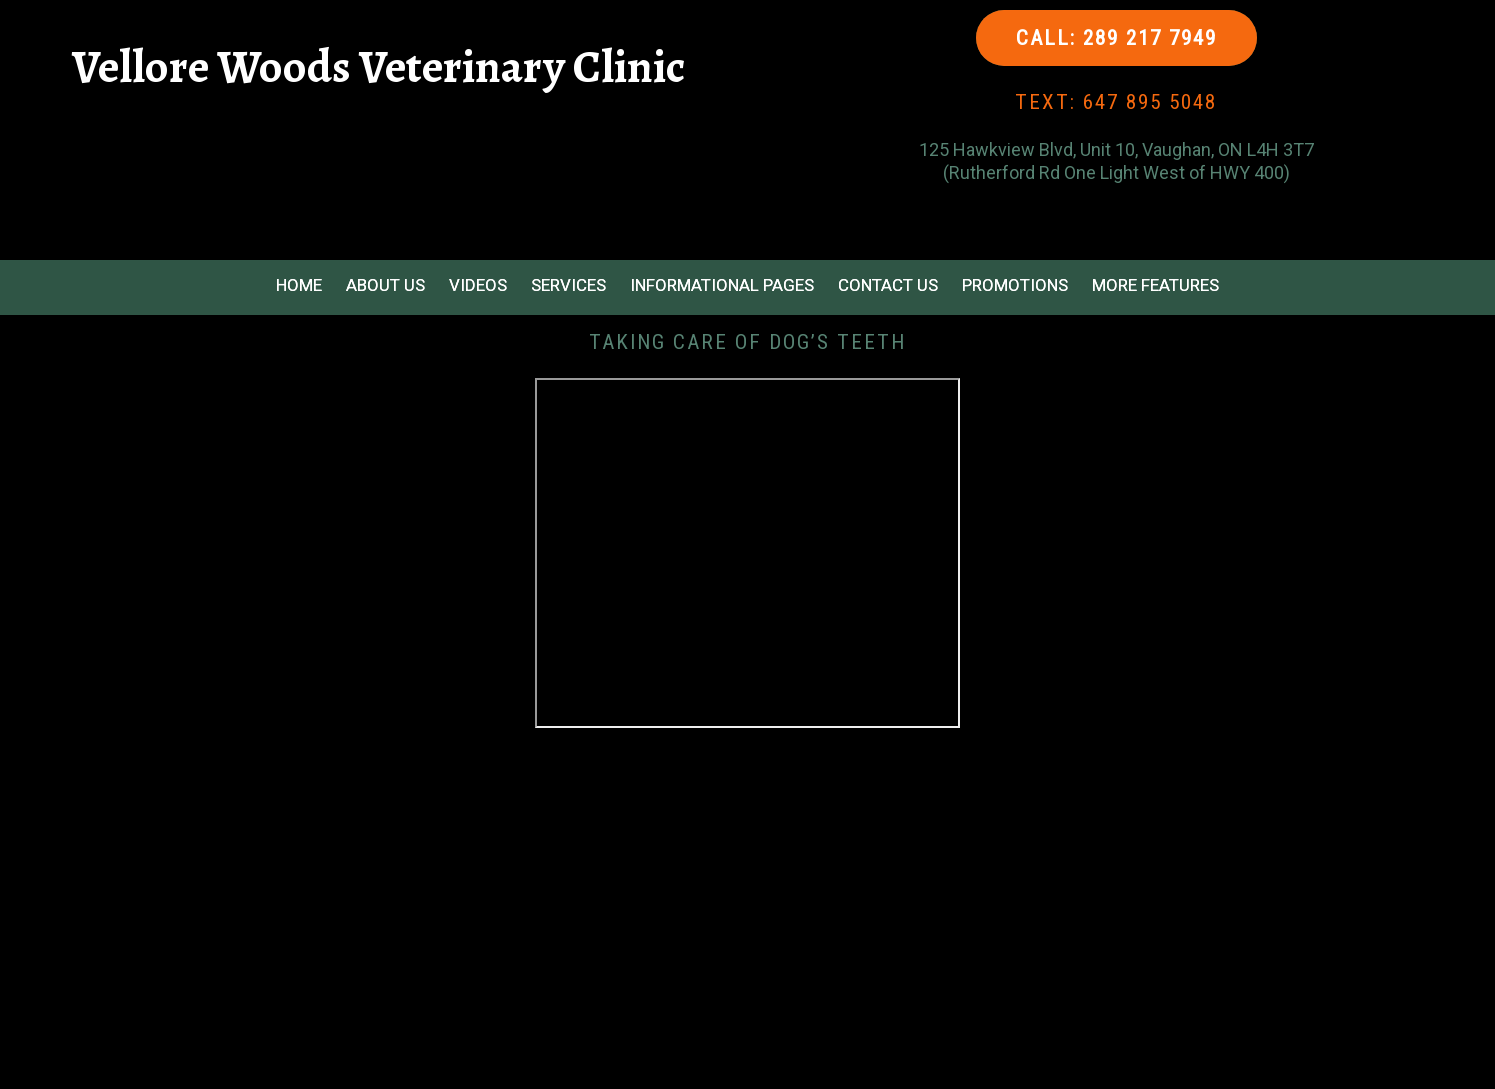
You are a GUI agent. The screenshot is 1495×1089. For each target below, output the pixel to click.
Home (299, 285)
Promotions (1015, 285)
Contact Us (888, 285)
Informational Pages (722, 285)
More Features (1155, 285)
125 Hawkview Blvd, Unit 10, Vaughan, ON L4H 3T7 (1116, 149)
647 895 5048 (1150, 102)
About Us (385, 285)
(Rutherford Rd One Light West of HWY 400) (1116, 172)
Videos (478, 285)
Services (568, 285)
